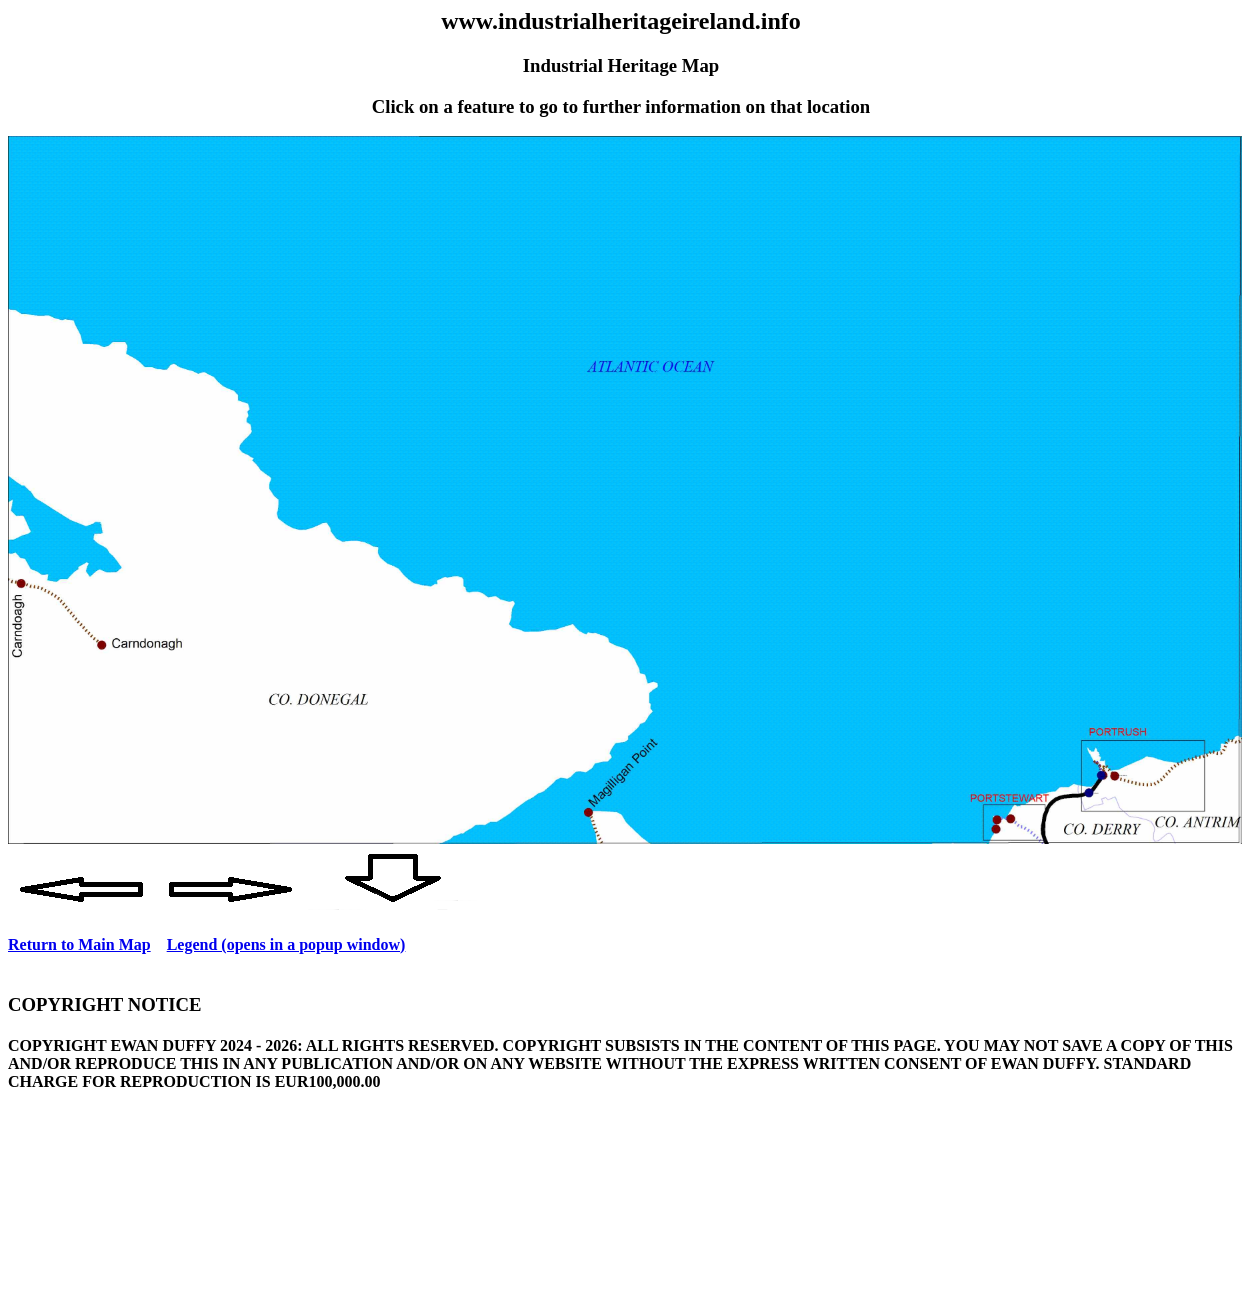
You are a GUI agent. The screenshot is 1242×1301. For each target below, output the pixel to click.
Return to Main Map (79, 944)
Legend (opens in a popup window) (286, 944)
